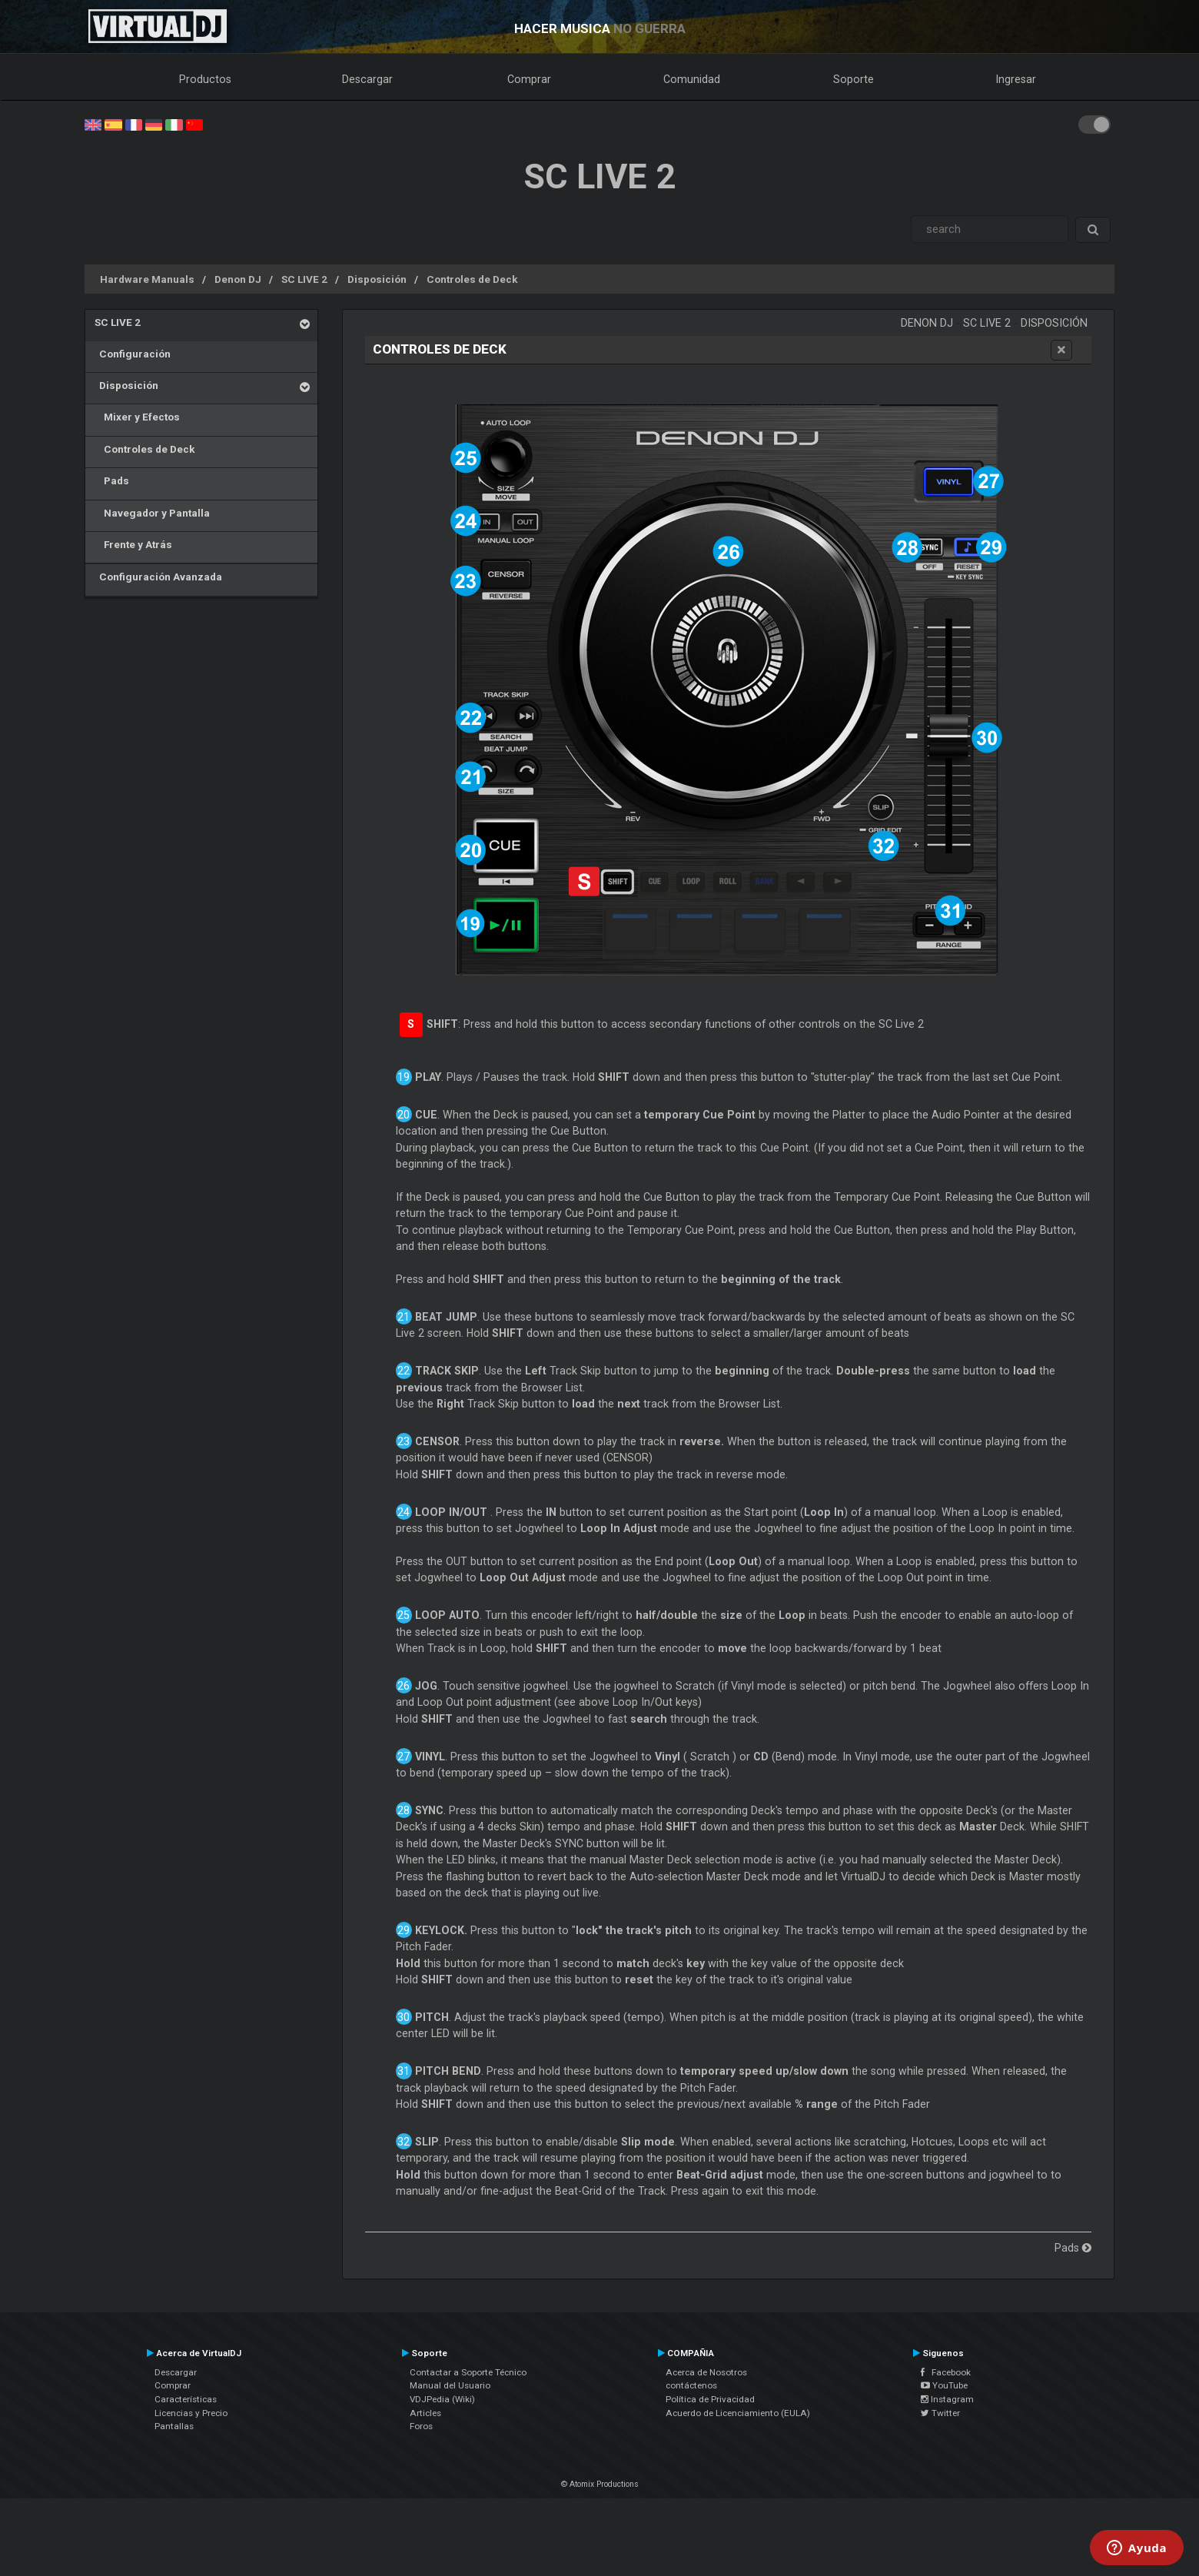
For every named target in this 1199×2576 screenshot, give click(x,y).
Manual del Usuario (450, 2385)
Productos (205, 79)
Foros (421, 2426)
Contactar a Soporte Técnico (468, 2372)
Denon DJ (237, 279)
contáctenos (691, 2385)
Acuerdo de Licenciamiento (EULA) (738, 2413)
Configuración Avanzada (158, 576)
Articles (425, 2413)
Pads (112, 480)
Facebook (946, 2372)
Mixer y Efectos (137, 416)
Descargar (367, 79)
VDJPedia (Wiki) (442, 2399)
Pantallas (174, 2426)
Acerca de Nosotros (706, 2372)
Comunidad (691, 79)
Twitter (940, 2413)
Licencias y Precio (191, 2413)
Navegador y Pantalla (152, 513)
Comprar (529, 79)
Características (185, 2399)
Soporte (853, 79)
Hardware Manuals (147, 279)
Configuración (133, 353)
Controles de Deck (472, 279)
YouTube (944, 2385)
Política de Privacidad (710, 2399)
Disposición (377, 279)
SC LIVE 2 (304, 279)
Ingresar (1016, 79)
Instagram (947, 2399)
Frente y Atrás (133, 544)
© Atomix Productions (600, 2484)
